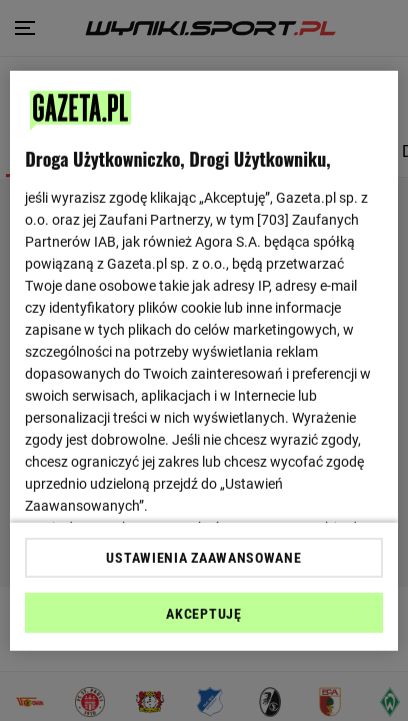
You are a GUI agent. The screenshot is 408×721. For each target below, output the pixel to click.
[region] (204, 360)
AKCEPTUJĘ (203, 614)
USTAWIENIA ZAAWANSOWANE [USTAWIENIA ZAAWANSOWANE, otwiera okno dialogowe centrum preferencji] (203, 558)
